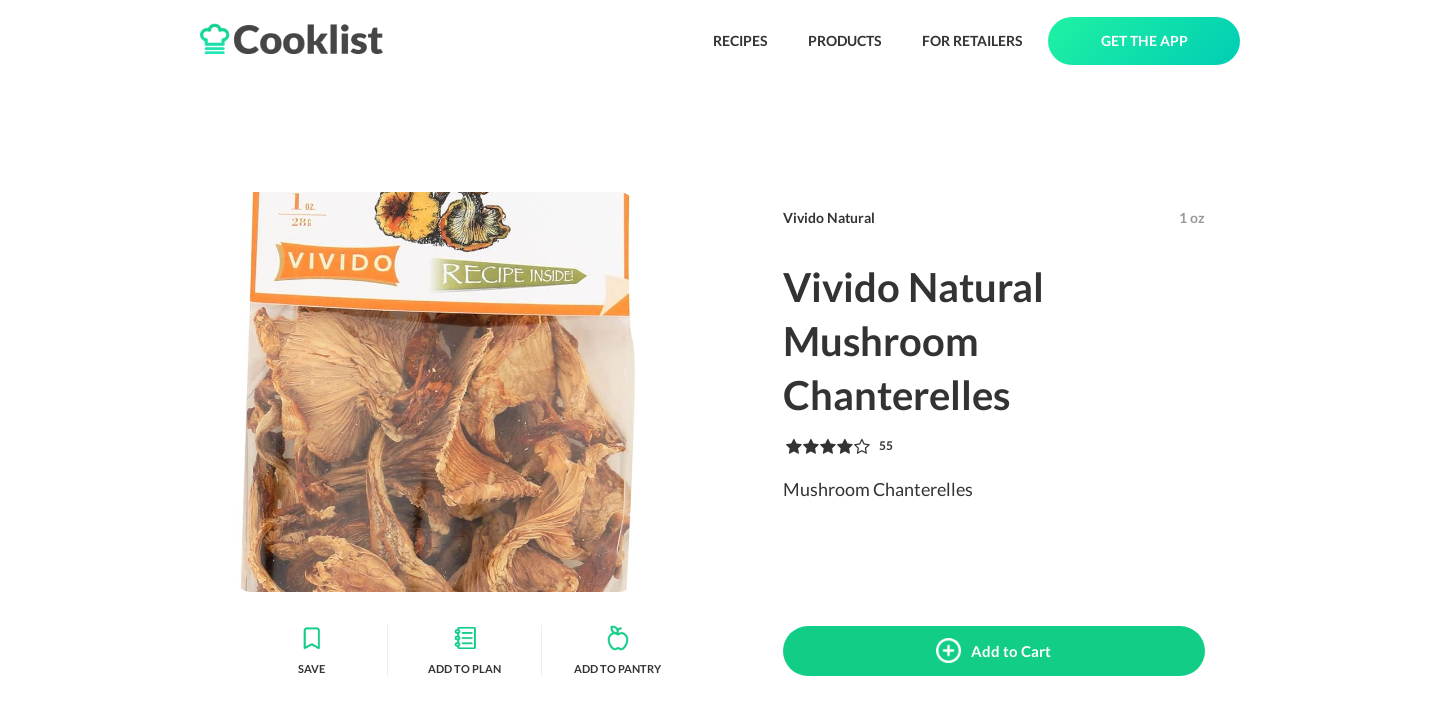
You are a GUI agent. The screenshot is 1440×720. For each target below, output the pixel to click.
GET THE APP (1144, 40)
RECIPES (740, 40)
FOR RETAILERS (972, 40)
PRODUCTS (845, 40)
